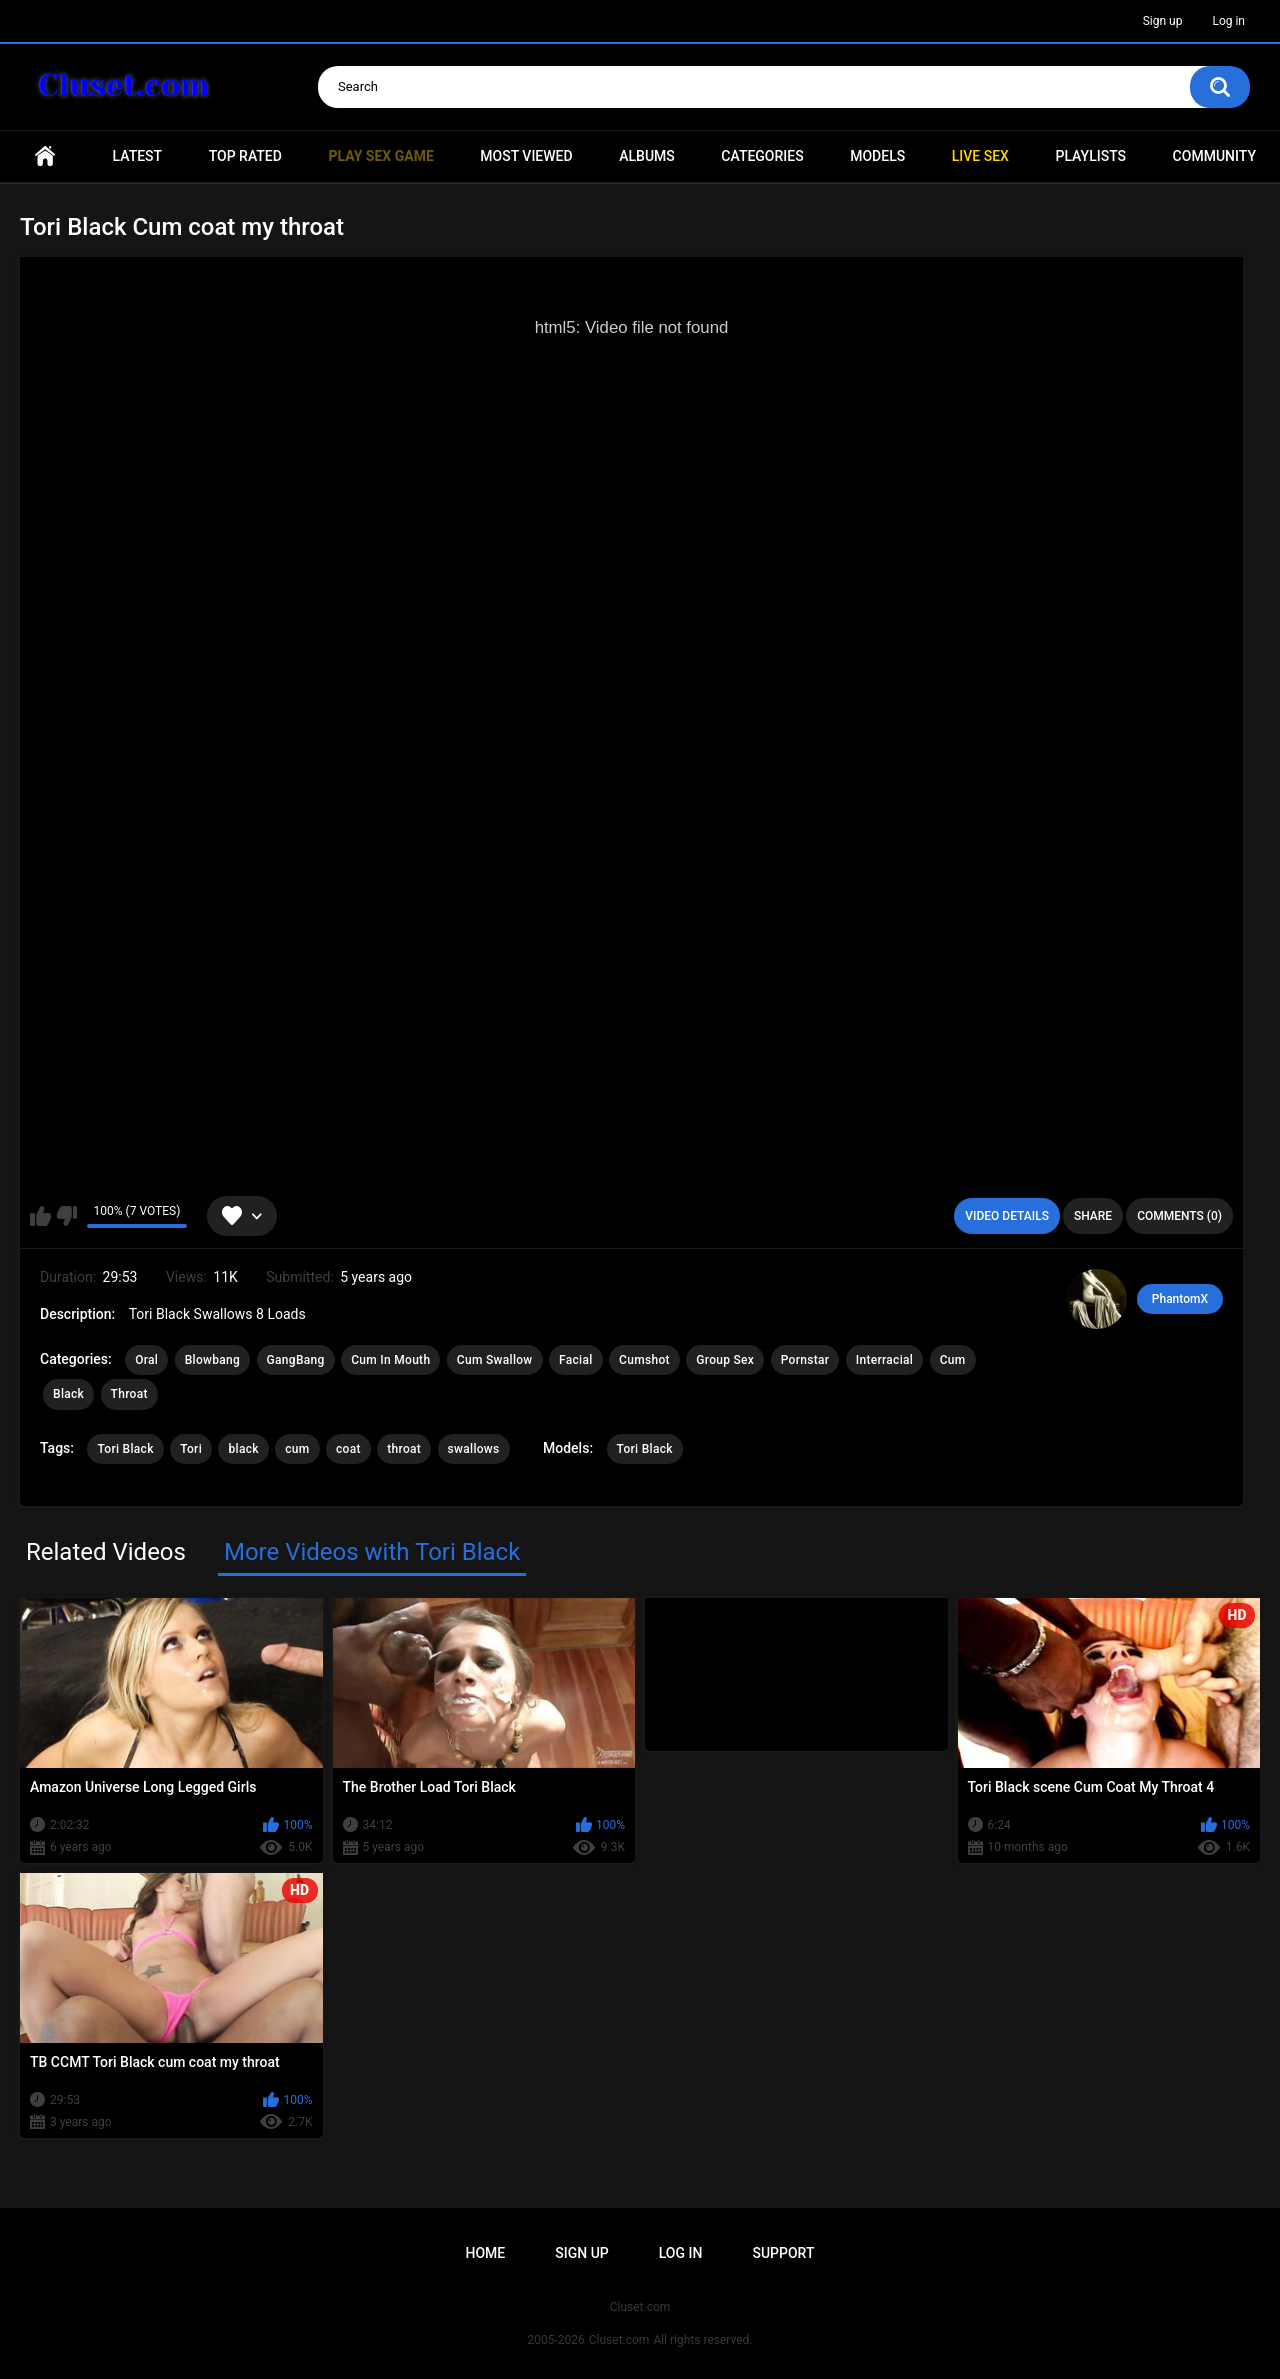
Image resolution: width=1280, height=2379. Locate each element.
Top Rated (245, 156)
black (243, 1449)
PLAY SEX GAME (380, 156)
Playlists (1090, 156)
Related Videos (106, 1552)
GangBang (296, 1360)
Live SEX (980, 156)
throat (404, 1449)
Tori (191, 1449)
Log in (1228, 21)
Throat (129, 1394)
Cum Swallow (495, 1360)
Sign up (1163, 21)
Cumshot (644, 1360)
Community (1214, 156)
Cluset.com (619, 2340)
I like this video (40, 1216)
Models (877, 156)
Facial (576, 1360)
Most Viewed (526, 156)
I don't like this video (66, 1216)
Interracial (884, 1360)
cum (297, 1449)
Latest (138, 156)
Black (68, 1394)
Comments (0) (1179, 1216)
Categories (762, 156)
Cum (953, 1360)
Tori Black (125, 1449)
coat (348, 1449)
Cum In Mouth (390, 1360)
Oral (146, 1360)
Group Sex (725, 1360)
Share (1093, 1216)
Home (45, 156)
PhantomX (1180, 1299)
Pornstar (805, 1360)
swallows (474, 1449)
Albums (647, 156)
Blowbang (212, 1360)
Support (783, 2253)
